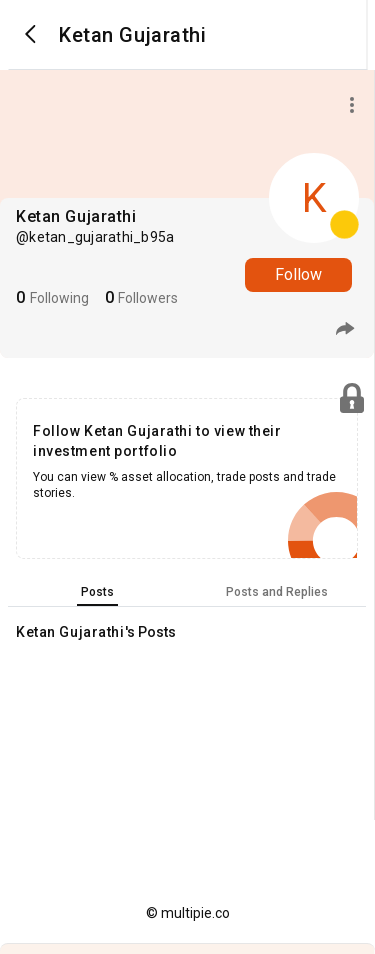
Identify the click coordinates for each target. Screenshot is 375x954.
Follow (298, 274)
